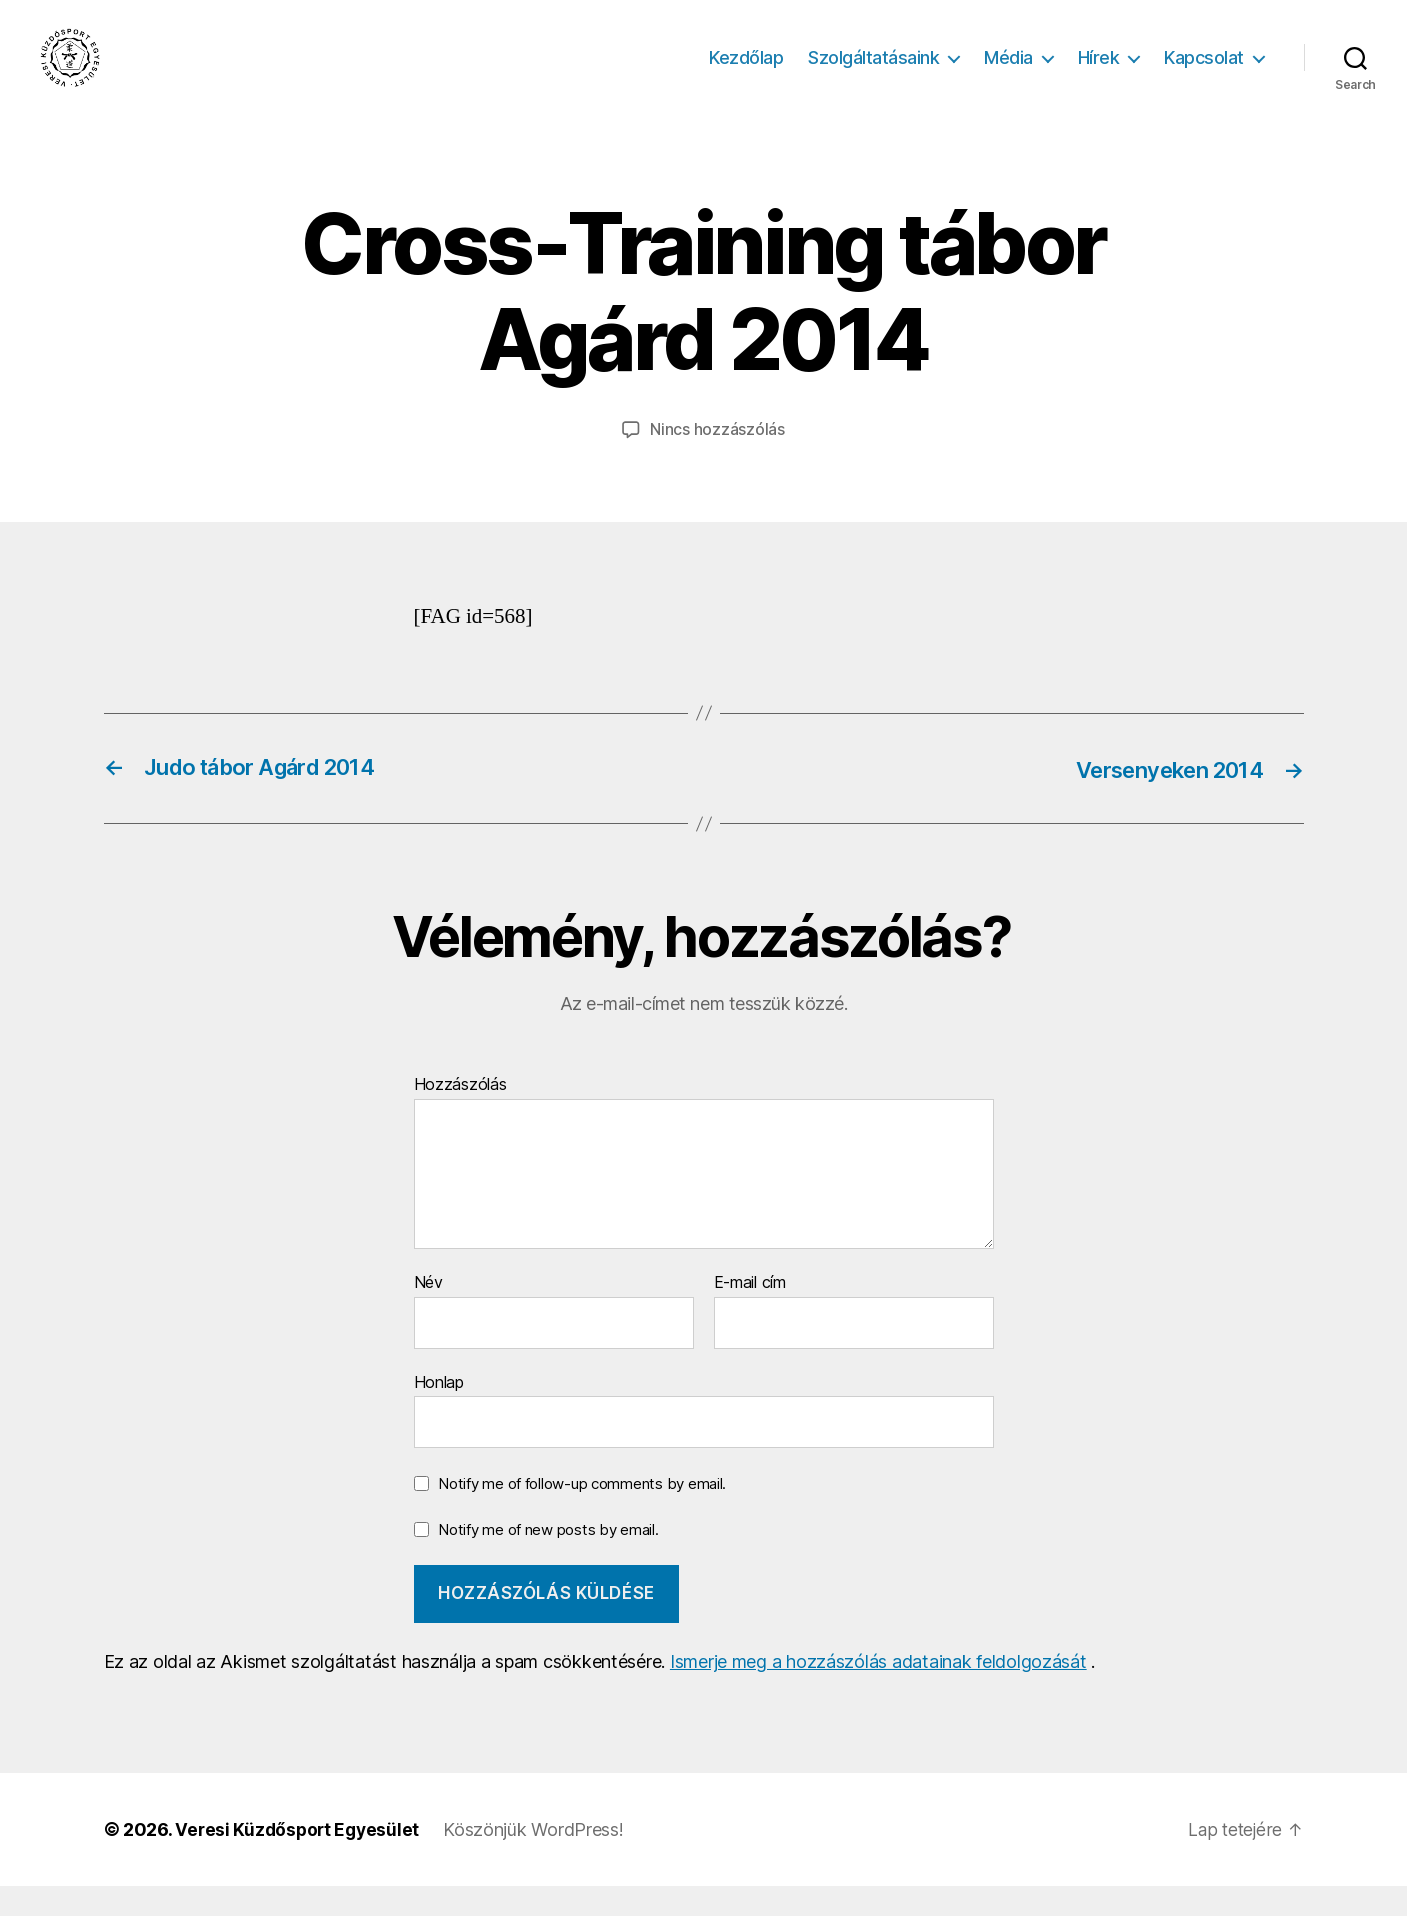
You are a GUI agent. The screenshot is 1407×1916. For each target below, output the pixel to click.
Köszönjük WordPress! (539, 1859)
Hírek (1099, 72)
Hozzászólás (460, 1115)
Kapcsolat (1204, 72)
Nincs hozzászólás (717, 459)
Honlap (439, 1411)
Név (428, 1312)
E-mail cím (750, 1312)
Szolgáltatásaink (873, 72)
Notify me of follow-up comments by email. (582, 1512)
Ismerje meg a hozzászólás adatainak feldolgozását (878, 1691)
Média (1008, 72)
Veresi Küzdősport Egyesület (300, 1859)
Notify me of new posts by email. (548, 1558)
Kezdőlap (746, 72)
